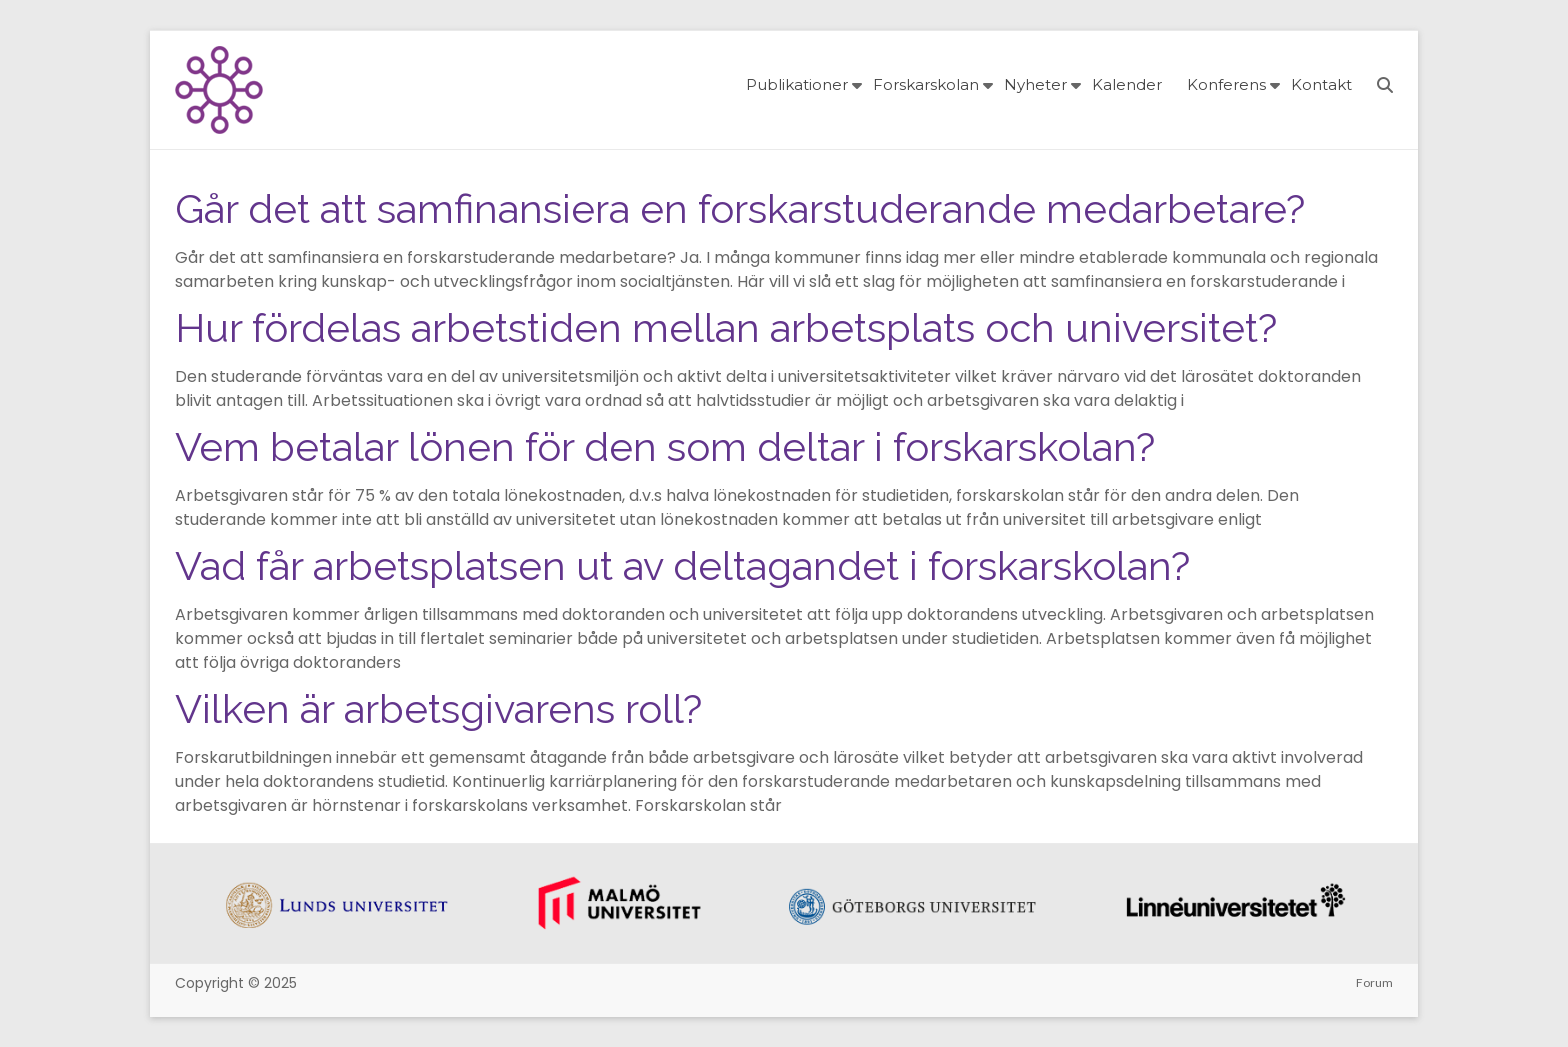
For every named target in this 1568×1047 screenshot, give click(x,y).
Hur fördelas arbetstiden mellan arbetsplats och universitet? (726, 327)
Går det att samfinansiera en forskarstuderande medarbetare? (740, 208)
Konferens (1226, 84)
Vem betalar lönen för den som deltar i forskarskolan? (665, 446)
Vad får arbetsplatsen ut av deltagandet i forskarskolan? (682, 565)
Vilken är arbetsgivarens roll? (438, 708)
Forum (1374, 982)
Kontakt (1321, 84)
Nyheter (1035, 84)
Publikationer (797, 84)
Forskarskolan (926, 84)
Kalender (1127, 84)
